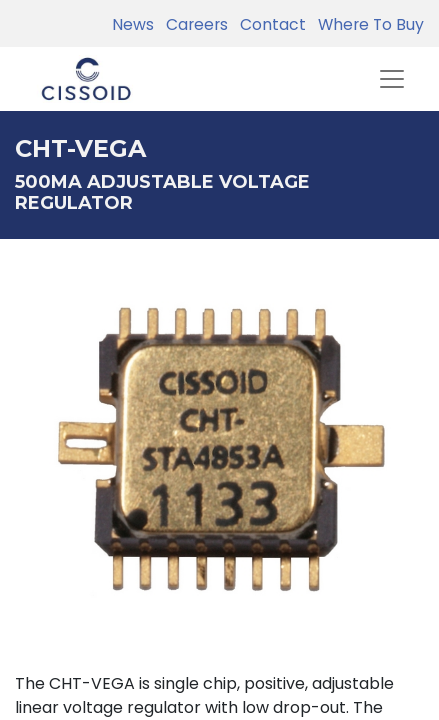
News (133, 24)
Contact (269, 24)
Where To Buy (367, 24)
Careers (193, 24)
